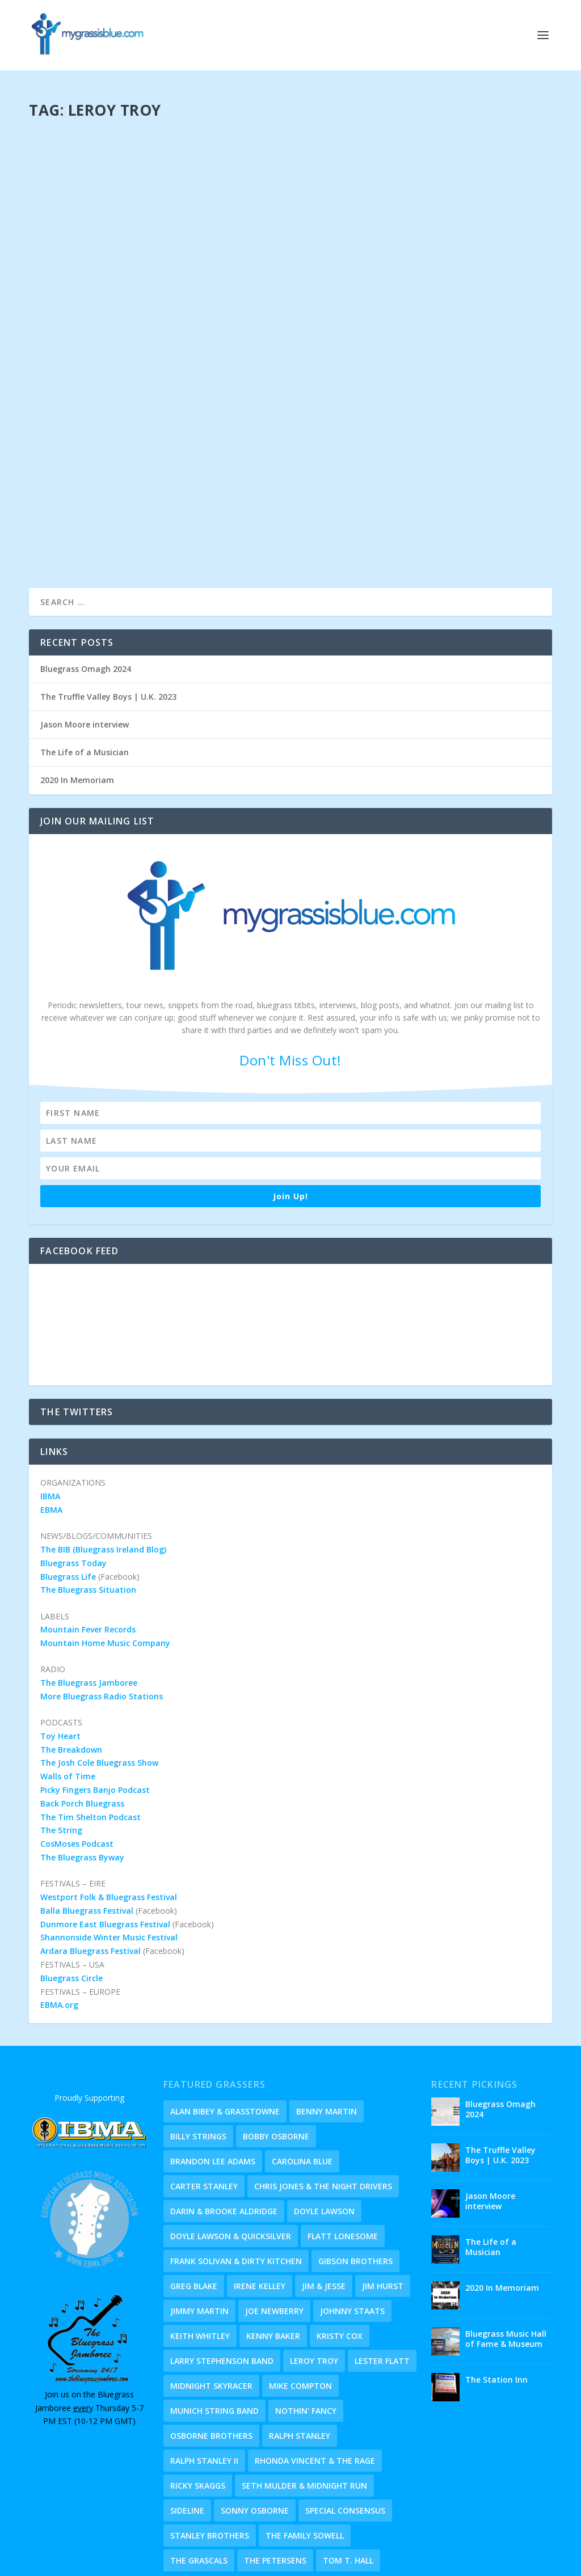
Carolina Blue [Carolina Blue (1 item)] (302, 2080)
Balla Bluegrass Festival (86, 1830)
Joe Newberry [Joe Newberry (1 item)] (274, 2230)
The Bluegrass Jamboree (88, 1602)
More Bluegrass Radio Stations (101, 1615)
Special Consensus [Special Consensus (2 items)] (345, 2430)
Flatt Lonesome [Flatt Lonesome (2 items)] (343, 2155)
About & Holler (346, 2564)
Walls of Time (67, 1695)
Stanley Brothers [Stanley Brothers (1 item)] (209, 2455)
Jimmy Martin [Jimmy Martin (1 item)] (199, 2230)
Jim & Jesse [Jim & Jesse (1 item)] (324, 2205)
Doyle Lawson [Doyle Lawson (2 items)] (324, 2130)
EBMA (51, 1429)
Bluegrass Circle (71, 1897)
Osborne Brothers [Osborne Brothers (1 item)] (211, 2355)
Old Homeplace (450, 2564)
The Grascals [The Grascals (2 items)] (199, 2480)
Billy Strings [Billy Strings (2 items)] (198, 2055)
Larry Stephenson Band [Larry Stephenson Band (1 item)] (221, 2280)
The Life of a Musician (84, 671)
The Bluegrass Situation (88, 1509)
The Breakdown (71, 1669)
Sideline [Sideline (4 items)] (187, 2430)
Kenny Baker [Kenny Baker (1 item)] (273, 2255)
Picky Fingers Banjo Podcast (95, 1709)
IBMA (50, 1415)
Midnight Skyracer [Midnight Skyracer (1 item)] (211, 2305)
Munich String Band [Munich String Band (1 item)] (214, 2330)
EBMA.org (59, 1924)
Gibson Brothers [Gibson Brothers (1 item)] (355, 2180)
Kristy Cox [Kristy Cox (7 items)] (340, 2255)
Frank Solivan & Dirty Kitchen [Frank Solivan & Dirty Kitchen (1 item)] (236, 2180)
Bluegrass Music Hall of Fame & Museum (505, 2258)
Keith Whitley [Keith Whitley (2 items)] (200, 2255)
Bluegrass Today (73, 1482)
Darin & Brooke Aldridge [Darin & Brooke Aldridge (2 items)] (223, 2130)
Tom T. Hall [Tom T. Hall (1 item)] (348, 2480)
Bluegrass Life (68, 1496)
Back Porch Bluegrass (82, 1723)
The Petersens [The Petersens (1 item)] (275, 2480)
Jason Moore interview (84, 643)
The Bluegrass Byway (82, 1776)
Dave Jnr (87, 233)
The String (61, 1749)
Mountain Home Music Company (105, 1562)
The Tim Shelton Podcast (90, 1736)
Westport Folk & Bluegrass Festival (108, 1816)
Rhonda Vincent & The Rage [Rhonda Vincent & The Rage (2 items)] (315, 2380)
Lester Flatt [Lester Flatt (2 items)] (382, 2280)
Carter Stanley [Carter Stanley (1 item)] (204, 2105)
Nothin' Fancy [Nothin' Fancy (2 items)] (305, 2330)
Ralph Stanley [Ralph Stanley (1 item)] (299, 2355)
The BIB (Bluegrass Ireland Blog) (103, 1468)
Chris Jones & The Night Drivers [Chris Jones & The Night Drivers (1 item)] (323, 2105)
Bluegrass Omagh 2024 (85, 588)
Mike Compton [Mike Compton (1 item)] (300, 2305)
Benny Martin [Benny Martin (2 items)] (326, 2030)
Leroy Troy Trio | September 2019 (126, 215)
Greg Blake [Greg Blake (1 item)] (193, 2205)
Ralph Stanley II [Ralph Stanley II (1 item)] (204, 2380)
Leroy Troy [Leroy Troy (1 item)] (314, 2280)
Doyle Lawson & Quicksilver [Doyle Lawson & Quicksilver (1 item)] (230, 2155)
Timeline (398, 2564)
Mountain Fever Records (88, 1548)
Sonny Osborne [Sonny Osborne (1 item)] (255, 2430)
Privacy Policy (331, 2549)
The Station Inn (496, 2299)
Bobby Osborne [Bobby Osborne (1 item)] (276, 2055)
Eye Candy (292, 2564)
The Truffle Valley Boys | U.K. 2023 (108, 616)
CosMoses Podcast (76, 1763)
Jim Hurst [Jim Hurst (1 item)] (382, 2205)
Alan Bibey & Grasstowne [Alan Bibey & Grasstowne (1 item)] (225, 2030)
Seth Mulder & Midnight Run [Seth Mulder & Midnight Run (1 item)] (304, 2405)
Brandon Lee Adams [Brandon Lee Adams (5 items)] (212, 2080)
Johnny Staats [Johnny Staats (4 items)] (352, 2230)
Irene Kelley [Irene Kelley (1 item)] (259, 2205)
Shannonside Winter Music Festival (109, 1856)
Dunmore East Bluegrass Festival (105, 1843)
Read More (70, 457)
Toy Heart (60, 1655)
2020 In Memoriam (77, 699)
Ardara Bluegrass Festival (90, 1870)
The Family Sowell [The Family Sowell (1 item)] (305, 2455)
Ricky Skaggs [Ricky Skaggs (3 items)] (197, 2405)
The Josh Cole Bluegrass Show (99, 1682)
